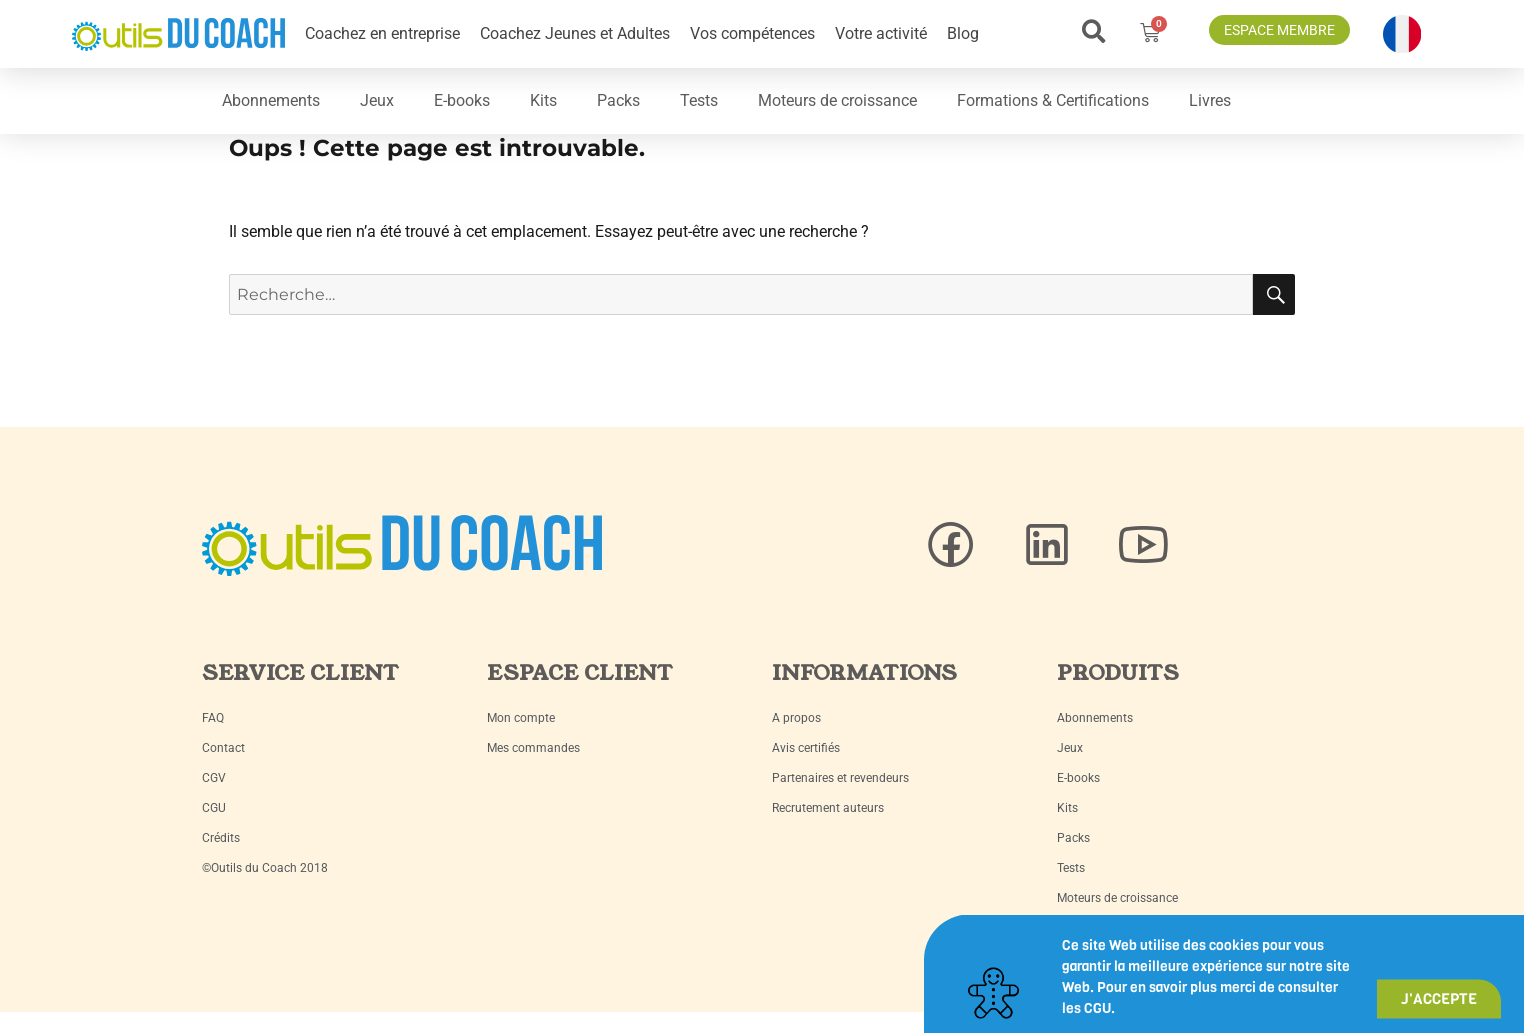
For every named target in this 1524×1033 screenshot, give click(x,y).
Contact (223, 748)
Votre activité (881, 33)
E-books (462, 100)
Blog (963, 33)
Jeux (377, 100)
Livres (1210, 100)
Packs (618, 100)
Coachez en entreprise (382, 33)
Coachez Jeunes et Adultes (575, 33)
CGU (214, 808)
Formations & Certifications (1053, 100)
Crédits (221, 838)
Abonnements (271, 100)
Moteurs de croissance (837, 100)
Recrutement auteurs (828, 808)
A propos (796, 718)
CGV (214, 778)
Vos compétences (752, 33)
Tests (699, 100)
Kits (543, 100)
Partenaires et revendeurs (840, 778)
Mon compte (521, 718)
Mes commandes (533, 748)
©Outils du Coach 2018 (265, 868)
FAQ (213, 718)
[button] (1093, 31)
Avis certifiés (806, 748)
